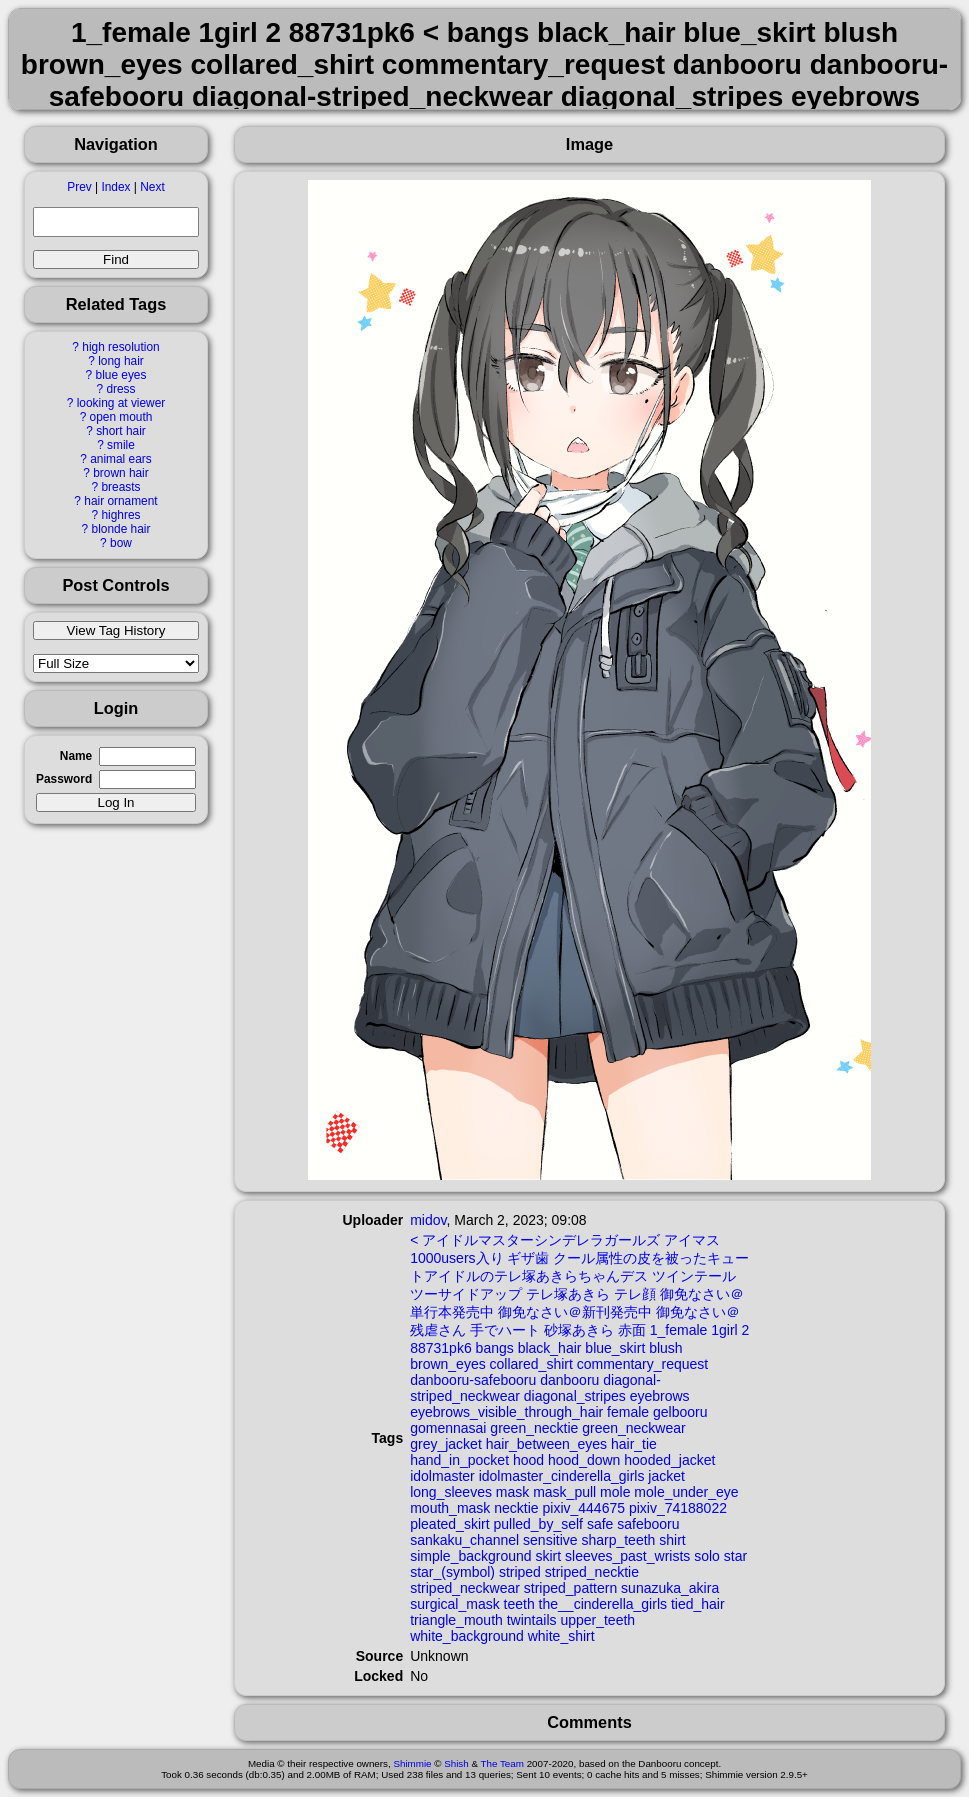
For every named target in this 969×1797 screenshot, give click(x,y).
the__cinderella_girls (603, 1604)
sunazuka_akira (670, 1588)
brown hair (121, 473)
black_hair (550, 1348)
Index (115, 187)
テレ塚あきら (568, 1294)
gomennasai (448, 1428)
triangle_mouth (456, 1620)
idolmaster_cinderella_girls (562, 1476)
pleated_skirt (449, 1524)
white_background (467, 1636)
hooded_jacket (669, 1460)
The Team (502, 1763)
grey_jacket (446, 1444)
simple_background (470, 1556)
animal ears (120, 459)
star (735, 1556)
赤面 (632, 1330)
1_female (679, 1330)
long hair (121, 361)
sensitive (550, 1540)
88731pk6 (441, 1348)
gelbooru (680, 1412)
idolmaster (442, 1476)
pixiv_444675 (583, 1508)
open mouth (121, 417)
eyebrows (660, 1396)
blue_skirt (615, 1348)
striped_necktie (592, 1572)
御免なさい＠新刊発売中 (575, 1312)
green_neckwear (634, 1428)
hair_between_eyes (546, 1444)
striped (520, 1572)
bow (121, 543)
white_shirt (561, 1636)
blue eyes (121, 375)
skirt (548, 1556)
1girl (724, 1330)
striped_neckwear (465, 1588)
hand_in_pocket (459, 1460)
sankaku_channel (464, 1540)
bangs (495, 1348)
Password (64, 779)
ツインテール (694, 1276)
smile (121, 445)
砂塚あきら (579, 1330)
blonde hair (121, 529)
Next (152, 187)
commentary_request (643, 1364)
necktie (516, 1508)
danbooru (569, 1380)
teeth (519, 1604)
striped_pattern (570, 1588)
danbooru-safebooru (473, 1380)
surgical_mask (454, 1604)
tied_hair (698, 1604)
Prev (79, 187)
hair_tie (634, 1444)
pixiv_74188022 (678, 1508)
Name (76, 756)
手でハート (505, 1330)
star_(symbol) (452, 1572)
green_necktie (534, 1428)
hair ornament (120, 501)
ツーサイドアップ (466, 1294)
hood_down (584, 1460)
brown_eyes (448, 1364)
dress (120, 389)
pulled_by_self (538, 1524)
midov (428, 1220)
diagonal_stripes (575, 1396)
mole (615, 1492)
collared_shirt (531, 1364)
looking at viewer (121, 403)
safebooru (648, 1524)
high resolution (120, 347)
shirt (672, 1540)
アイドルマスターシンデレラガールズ (541, 1240)
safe (600, 1524)
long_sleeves (451, 1492)
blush (665, 1348)
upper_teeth (597, 1620)
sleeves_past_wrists (627, 1556)
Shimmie (412, 1763)
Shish (456, 1763)
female (628, 1412)
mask (512, 1492)
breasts (120, 487)
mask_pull (564, 1492)
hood (528, 1460)
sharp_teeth (618, 1540)
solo (707, 1556)
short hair (121, 431)
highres (120, 515)
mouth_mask (450, 1508)
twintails (532, 1620)
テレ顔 (635, 1294)
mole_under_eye (686, 1492)
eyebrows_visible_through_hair (506, 1412)
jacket (666, 1476)
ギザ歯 (528, 1258)
